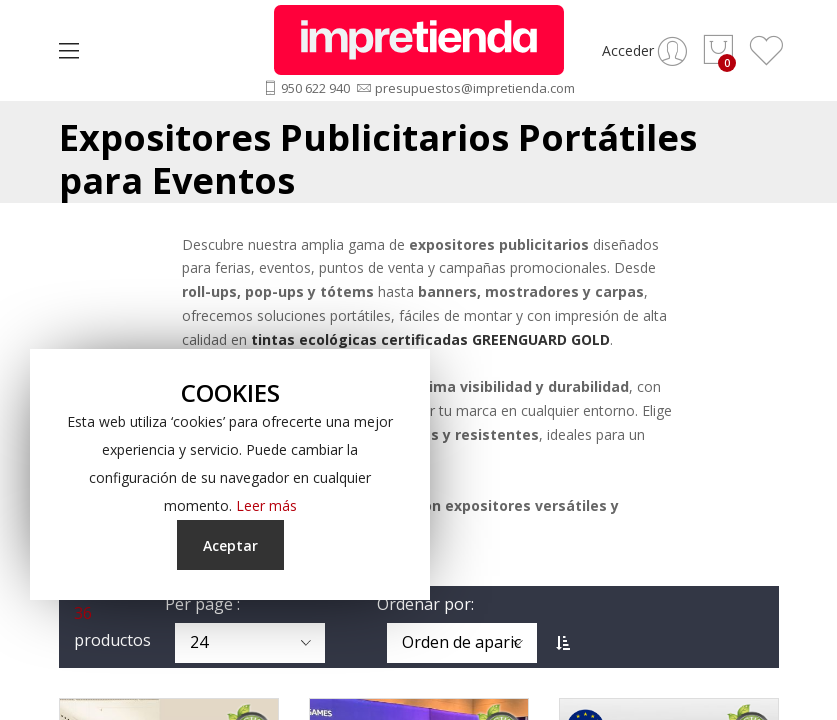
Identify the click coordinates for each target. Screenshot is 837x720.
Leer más (266, 505)
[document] (230, 474)
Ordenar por (424, 604)
